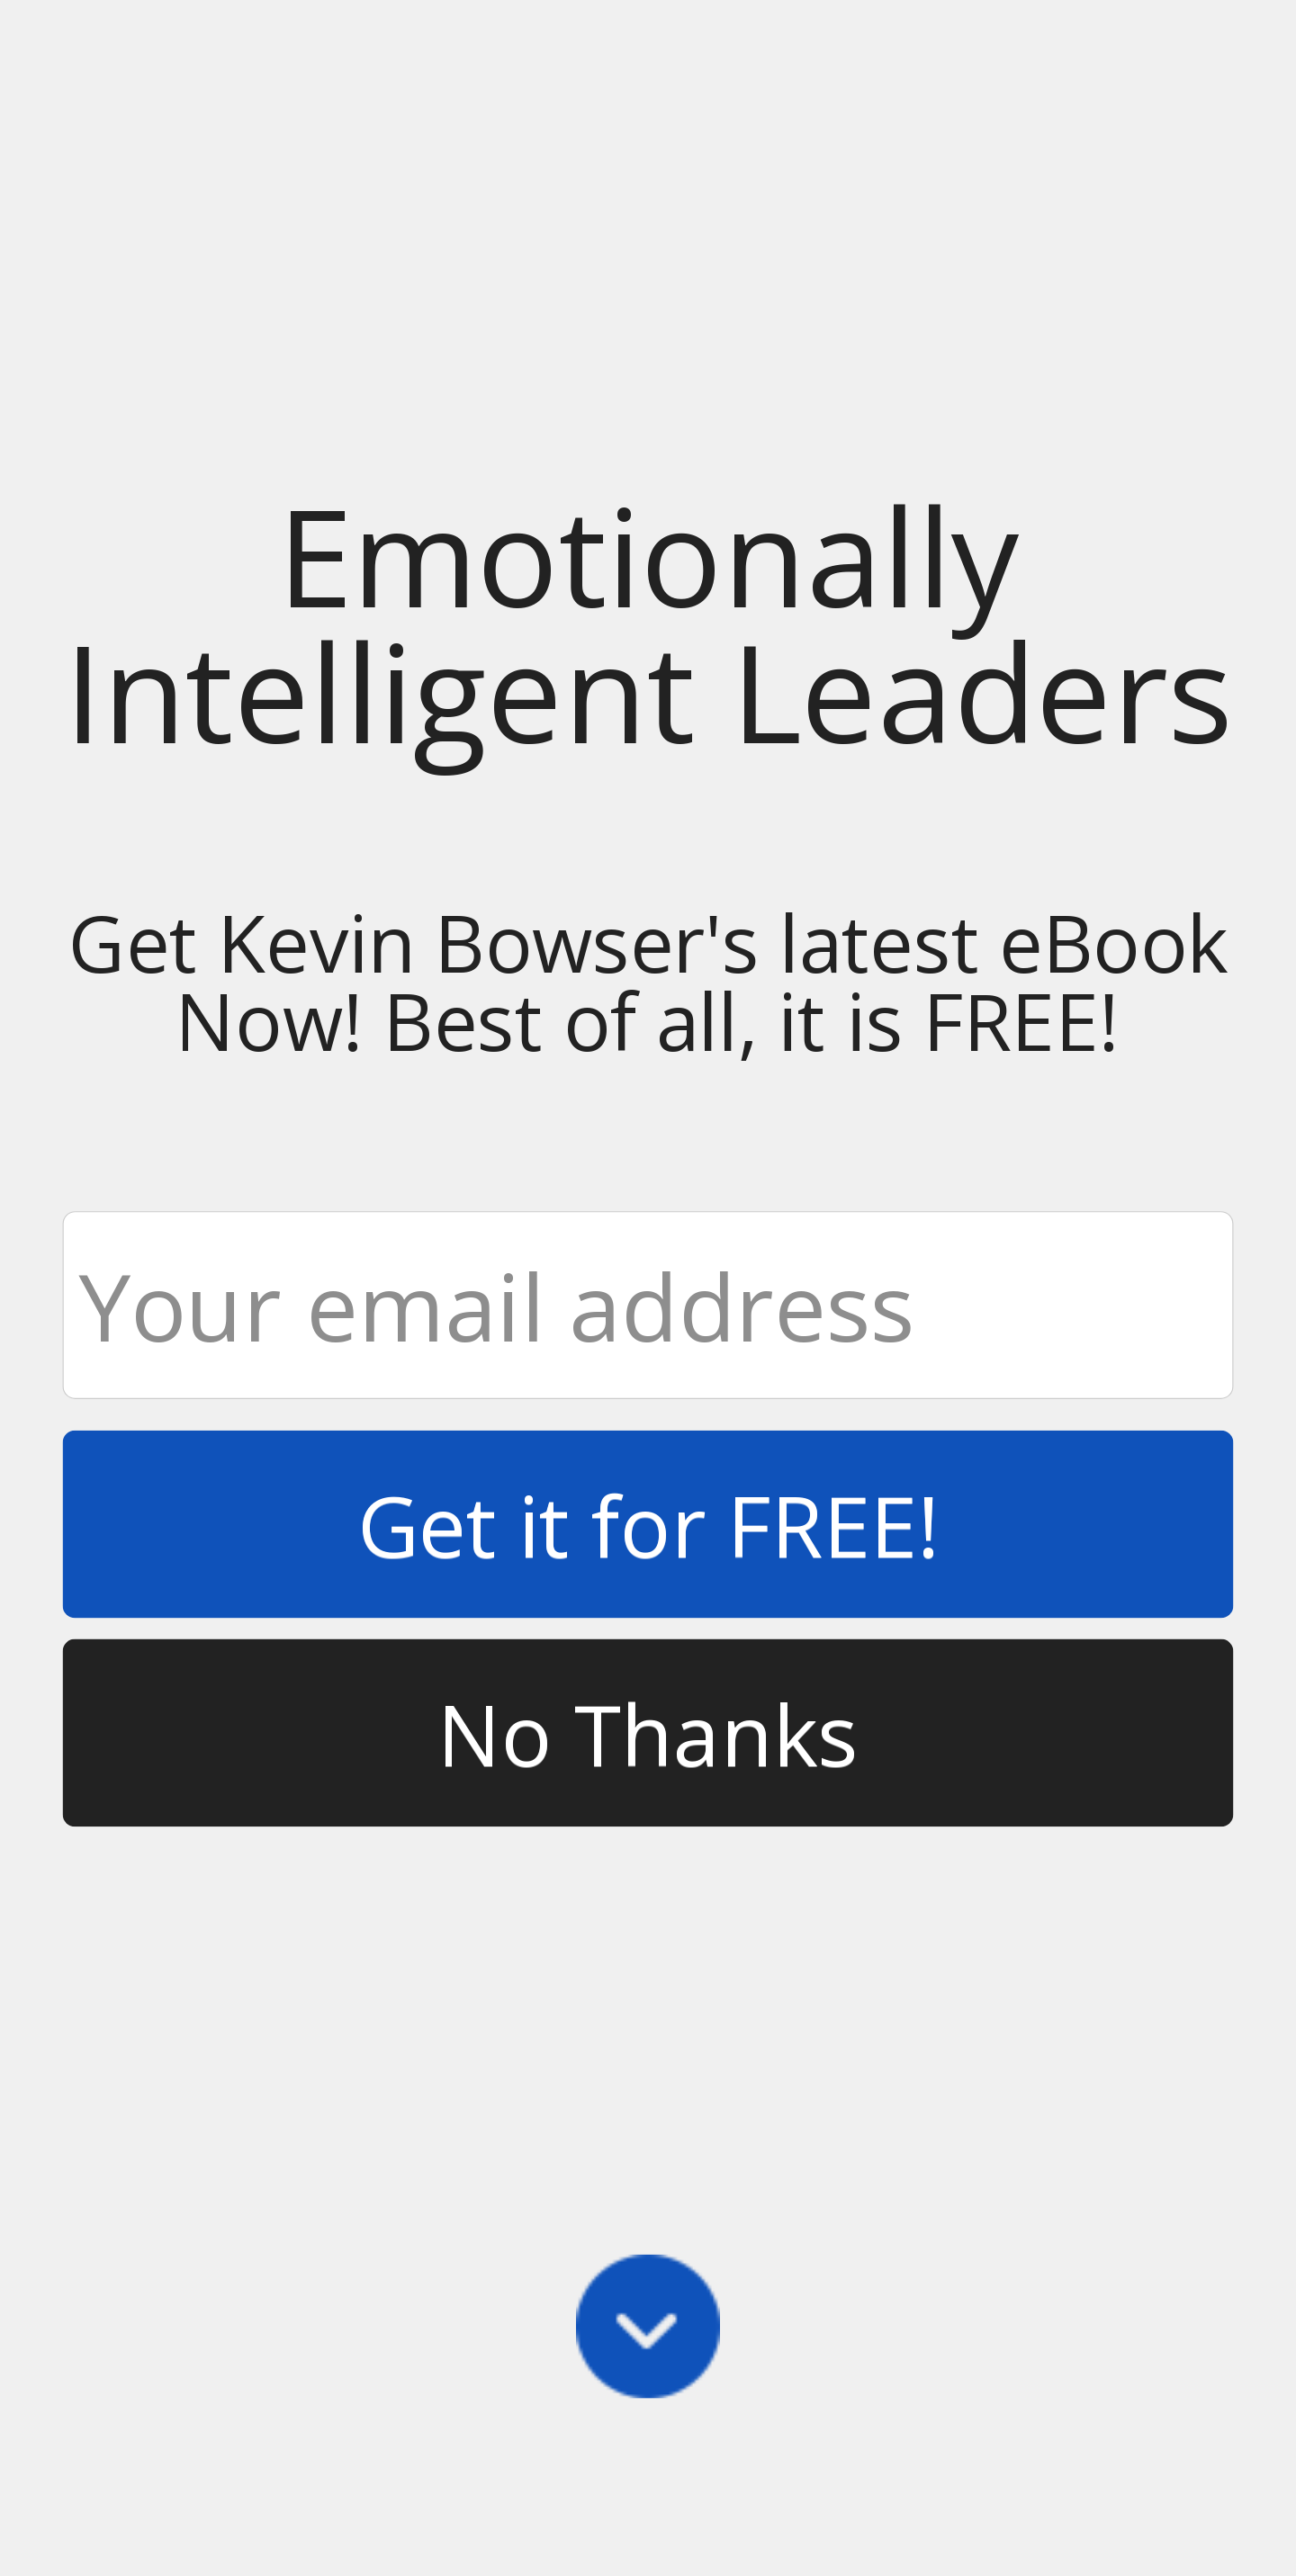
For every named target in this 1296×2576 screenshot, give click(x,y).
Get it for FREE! (648, 1524)
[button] (648, 622)
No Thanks (647, 1732)
